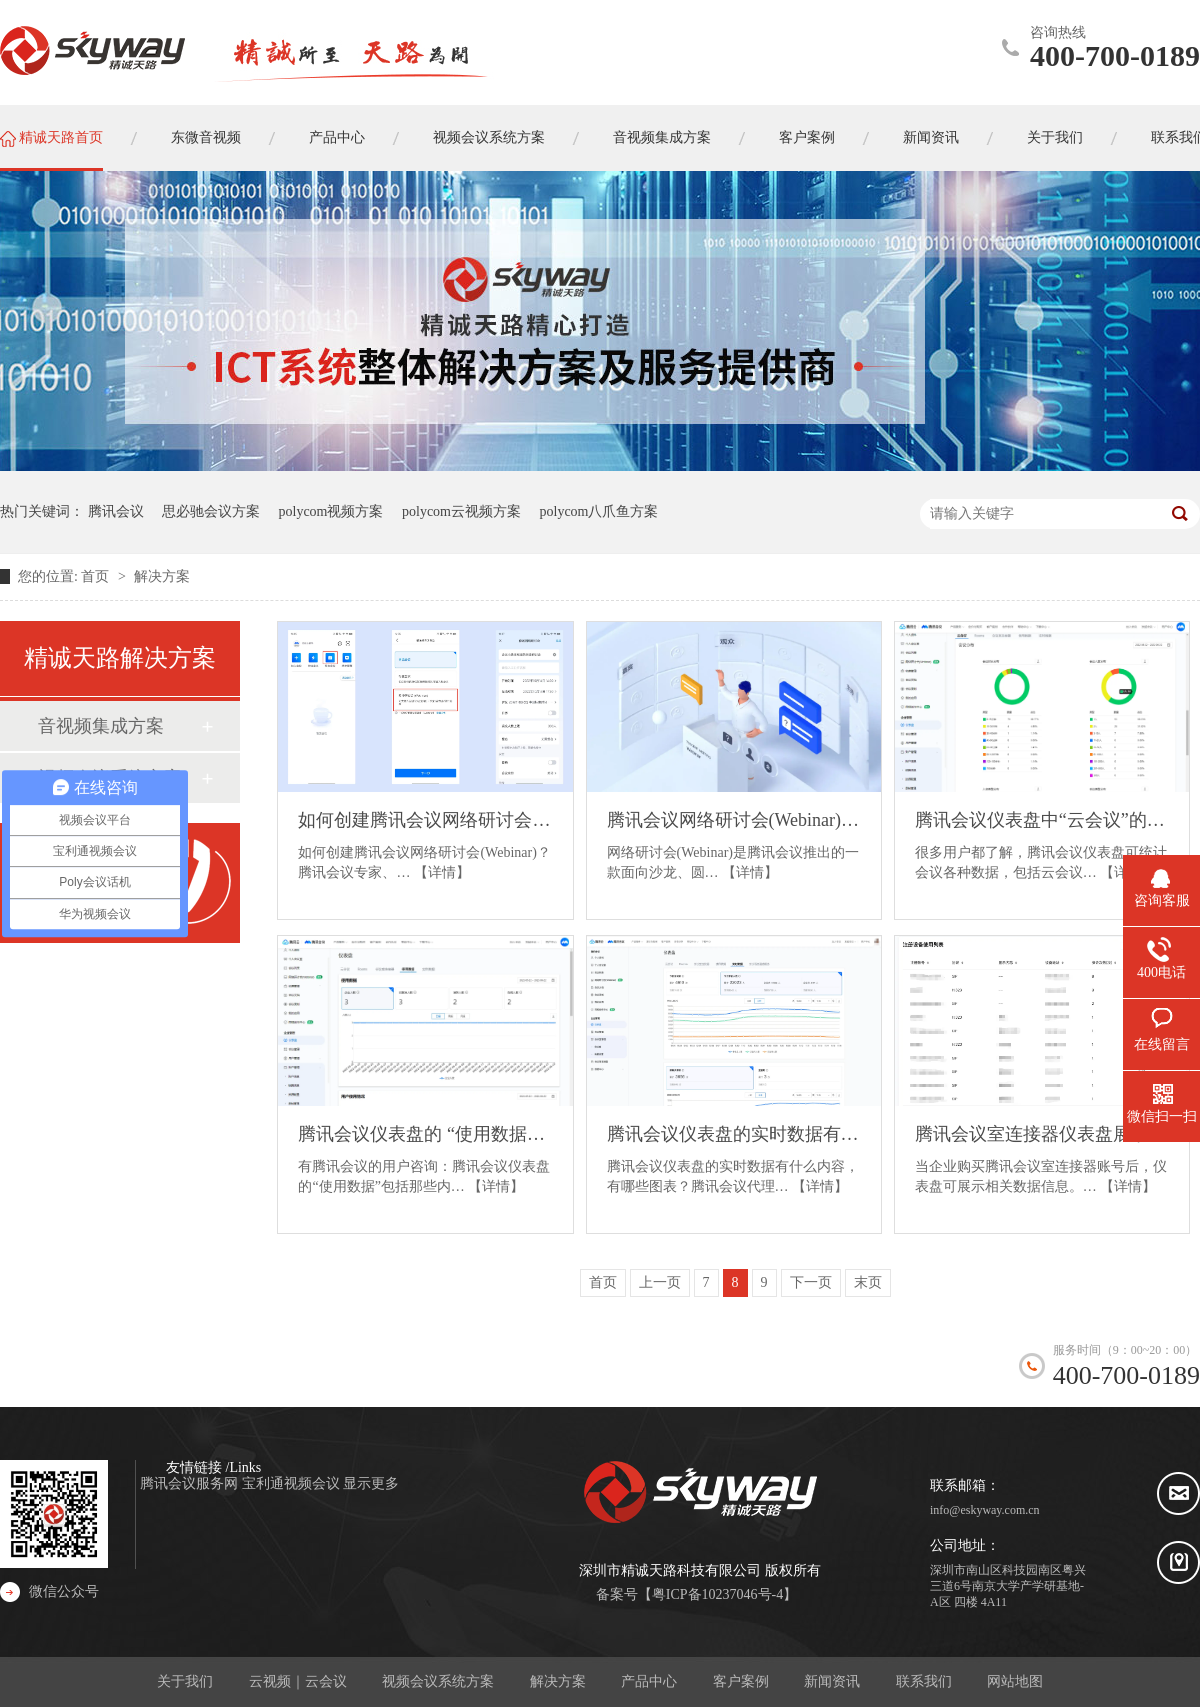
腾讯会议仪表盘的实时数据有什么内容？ (734, 1134)
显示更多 (371, 1483)
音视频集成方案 (101, 726)
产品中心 (649, 1681)
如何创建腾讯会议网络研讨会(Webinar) (425, 820)
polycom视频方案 (331, 511)
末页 (868, 1282)
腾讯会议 (116, 511)
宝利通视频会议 (293, 1483)
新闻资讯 (832, 1681)
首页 (97, 576)
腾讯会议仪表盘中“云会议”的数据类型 (1042, 820)
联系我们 (924, 1681)
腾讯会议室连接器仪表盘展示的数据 (1042, 1134)
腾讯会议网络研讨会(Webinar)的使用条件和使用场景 (734, 820)
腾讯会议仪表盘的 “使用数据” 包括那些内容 (425, 1134)
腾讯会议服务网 (191, 1483)
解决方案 (162, 576)
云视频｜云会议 (298, 1681)
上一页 (660, 1282)
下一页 (811, 1282)
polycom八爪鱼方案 (599, 511)
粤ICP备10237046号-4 (717, 1594)
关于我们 (185, 1681)
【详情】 (442, 872)
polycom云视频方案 (461, 511)
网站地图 (1015, 1681)
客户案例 (741, 1681)
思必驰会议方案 (211, 511)
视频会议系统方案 (438, 1681)
